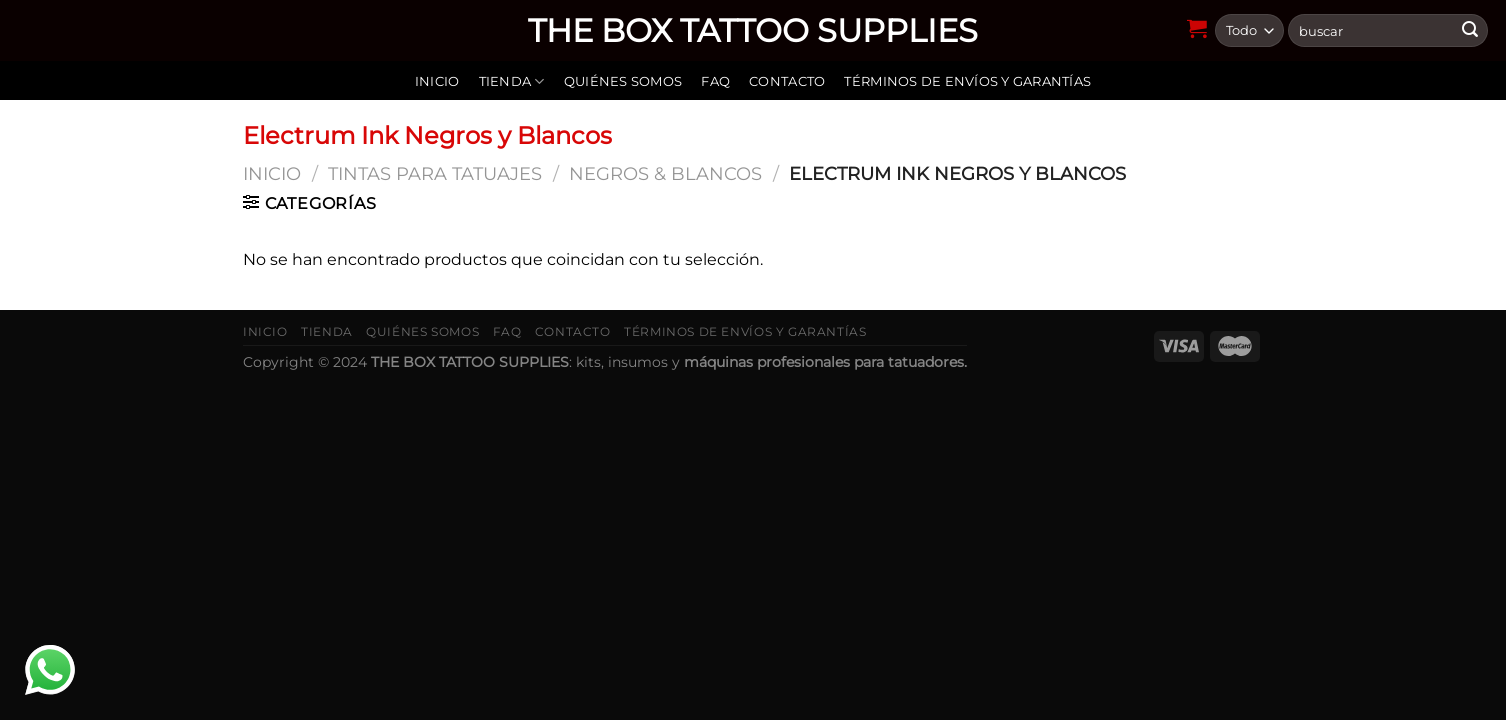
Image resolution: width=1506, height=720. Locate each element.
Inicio (437, 81)
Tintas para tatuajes (435, 173)
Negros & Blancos (665, 173)
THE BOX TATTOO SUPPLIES (753, 31)
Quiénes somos (623, 81)
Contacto (787, 81)
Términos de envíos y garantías (967, 81)
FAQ (715, 81)
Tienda (512, 81)
